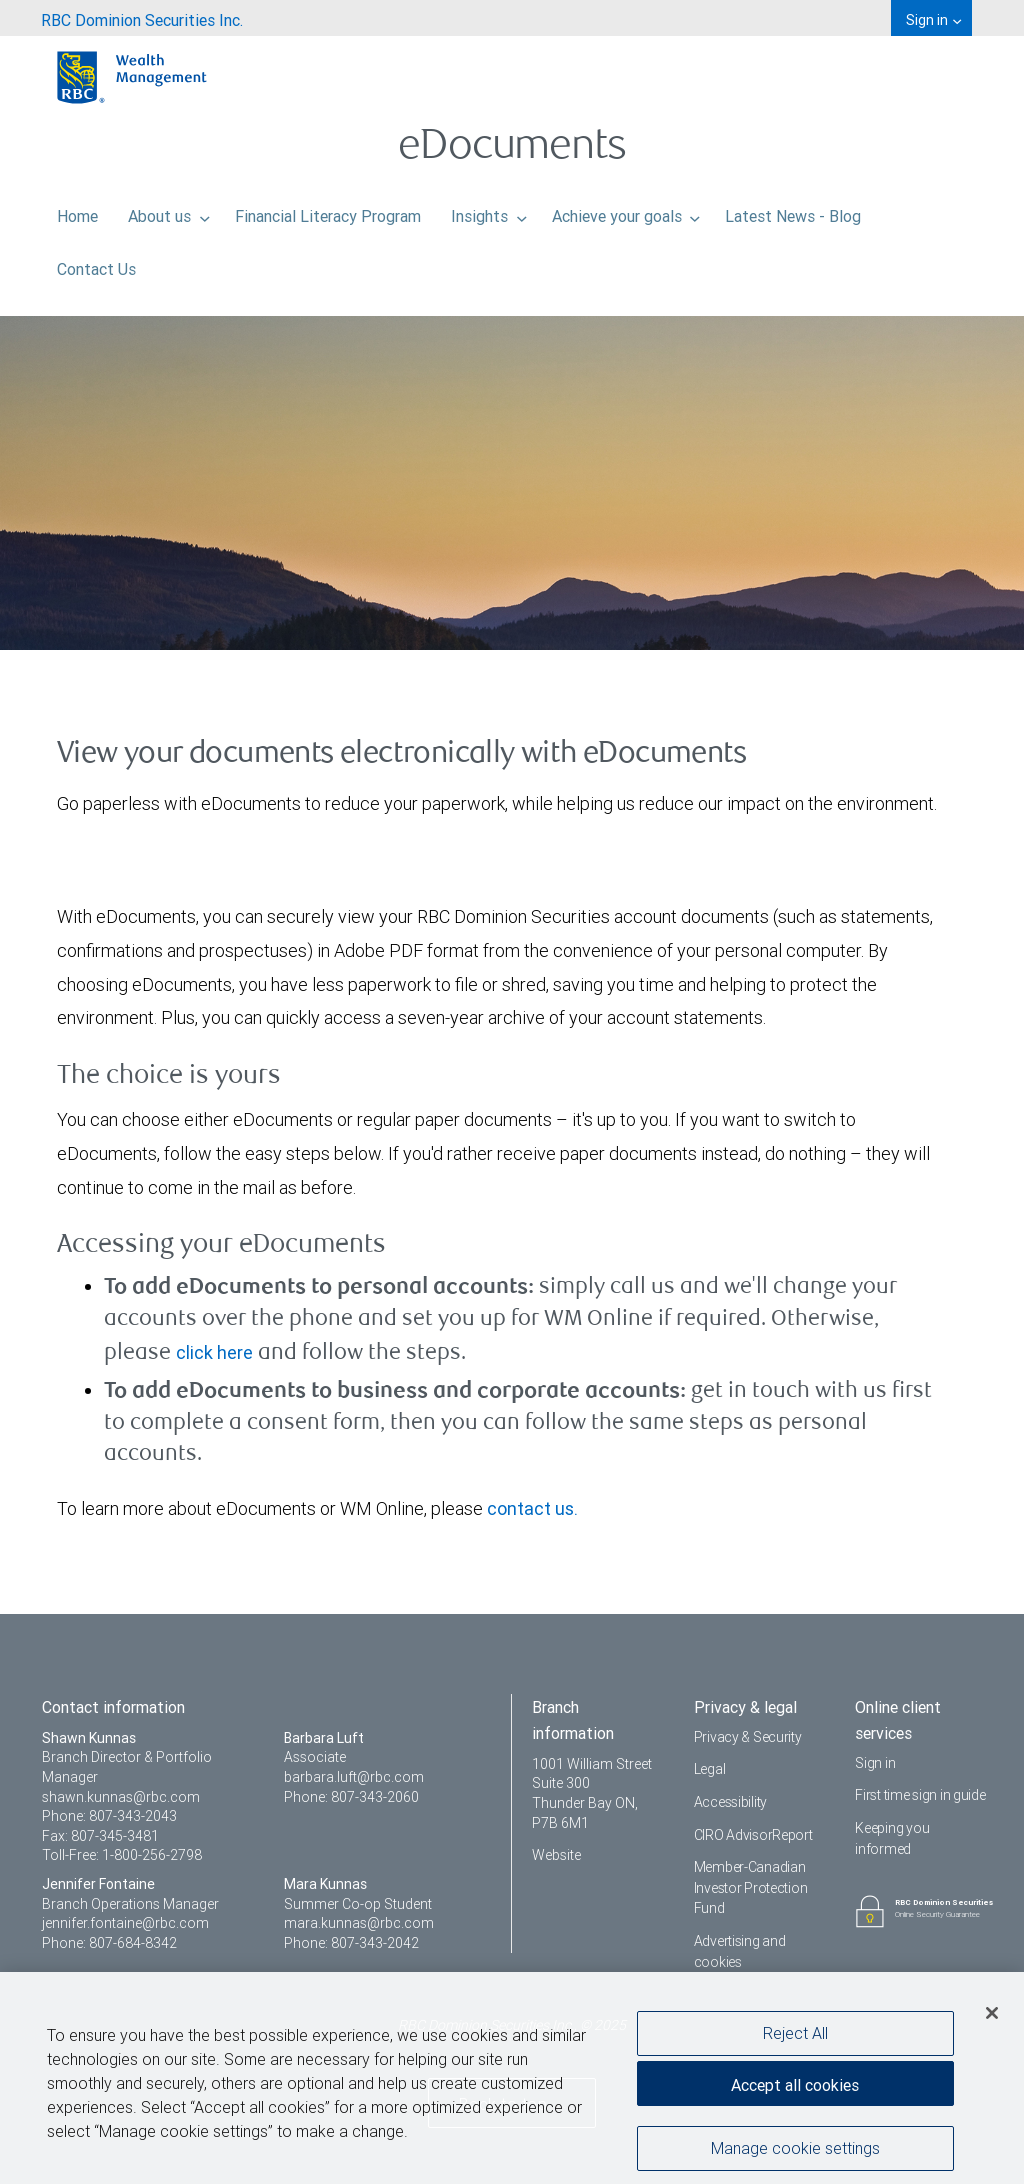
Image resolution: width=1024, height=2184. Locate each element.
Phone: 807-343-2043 (109, 1816)
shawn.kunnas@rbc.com (121, 1797)
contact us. (532, 1508)
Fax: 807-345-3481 (100, 1836)
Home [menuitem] (77, 211)
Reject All (795, 2040)
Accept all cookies (795, 2093)
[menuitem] (142, 18)
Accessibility (730, 1802)
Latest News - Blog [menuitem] (793, 211)
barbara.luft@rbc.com (354, 1777)
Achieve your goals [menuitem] (626, 211)
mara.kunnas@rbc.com (359, 1923)
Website (556, 1855)
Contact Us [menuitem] (96, 264)
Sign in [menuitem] (933, 20)
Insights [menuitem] (489, 211)
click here (214, 1352)
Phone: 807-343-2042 (351, 1943)
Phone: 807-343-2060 (351, 1797)
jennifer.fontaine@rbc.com (125, 1923)
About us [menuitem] (169, 211)
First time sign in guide (920, 1795)
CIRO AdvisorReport (753, 1835)
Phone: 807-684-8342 (109, 1943)
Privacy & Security (748, 1737)
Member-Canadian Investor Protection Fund (751, 1887)
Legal (710, 1769)
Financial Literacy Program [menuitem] (328, 211)
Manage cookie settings (795, 2155)
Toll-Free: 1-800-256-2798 (122, 1855)
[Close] (992, 2021)
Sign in (875, 1763)
